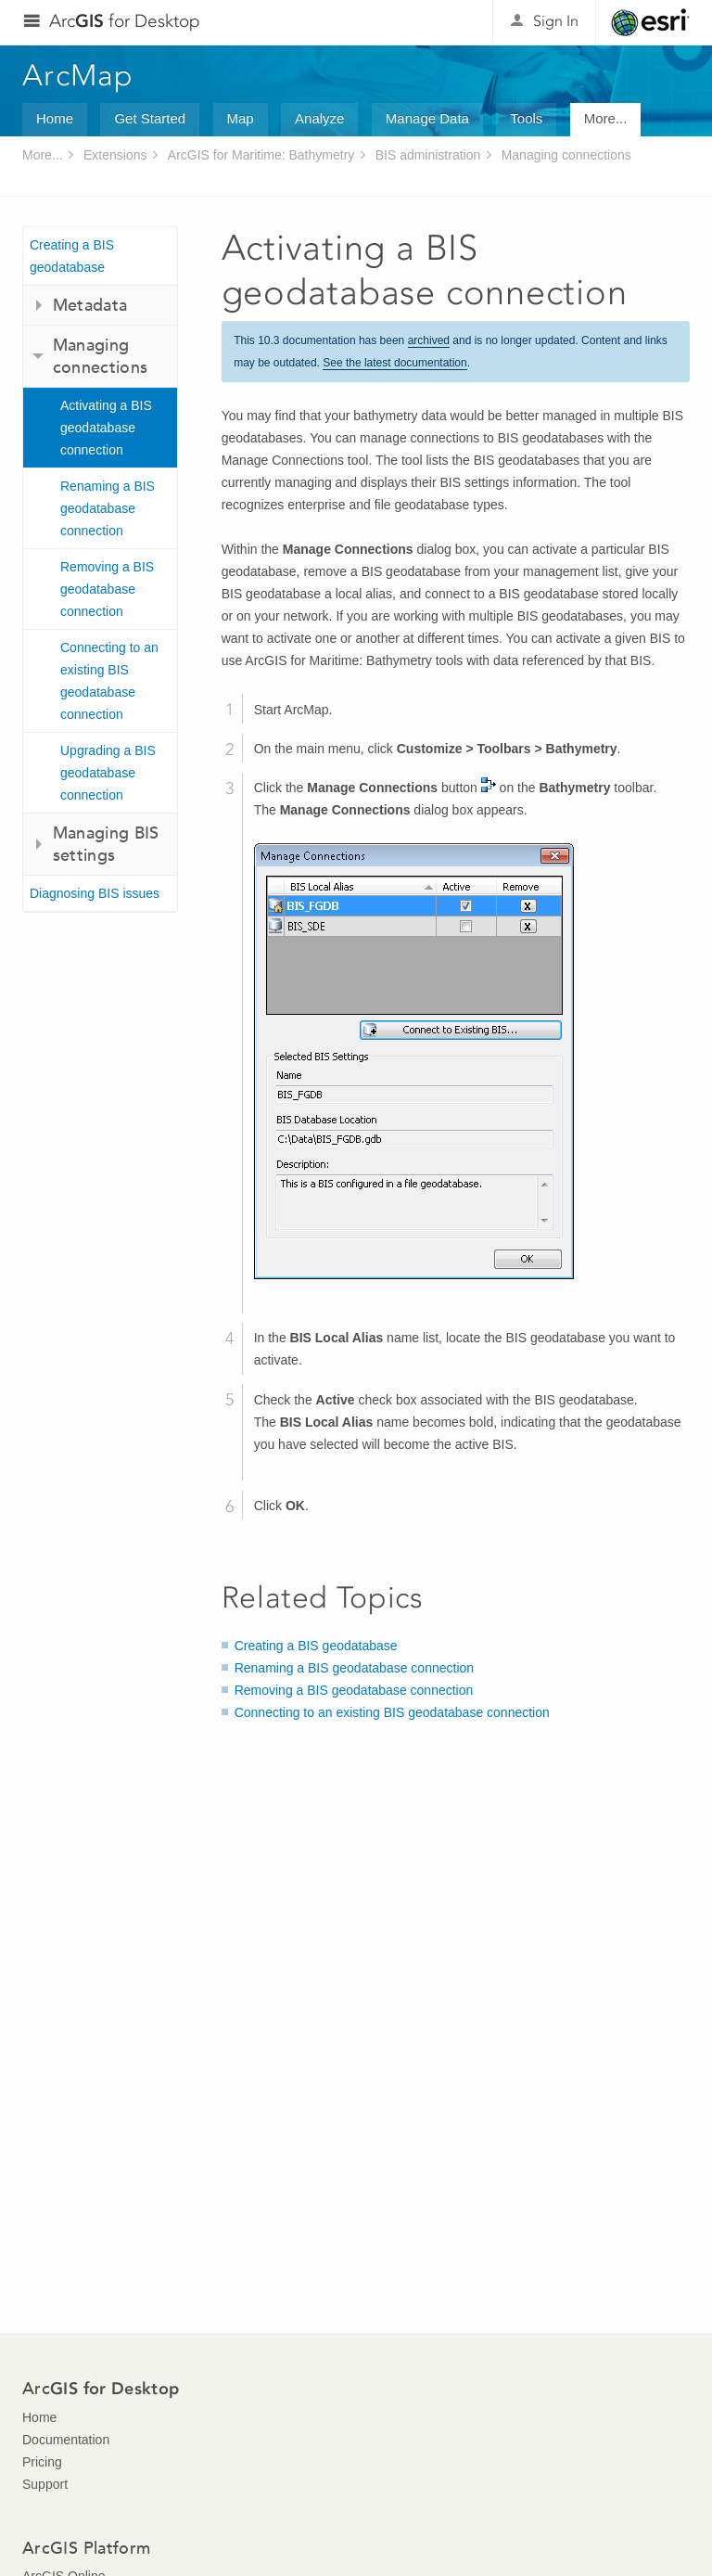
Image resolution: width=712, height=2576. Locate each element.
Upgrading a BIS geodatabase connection (108, 772)
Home (54, 118)
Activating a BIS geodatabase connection (106, 427)
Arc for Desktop (124, 21)
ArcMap (78, 75)
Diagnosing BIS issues (94, 893)
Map (240, 118)
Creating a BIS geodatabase (72, 256)
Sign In (555, 21)
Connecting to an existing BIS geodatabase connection (109, 681)
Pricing (42, 2461)
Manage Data (427, 118)
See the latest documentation (394, 362)
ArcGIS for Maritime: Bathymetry (261, 154)
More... (606, 118)
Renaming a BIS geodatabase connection (107, 508)
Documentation (65, 2439)
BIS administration (428, 154)
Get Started (149, 118)
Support (45, 2484)
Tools (526, 118)
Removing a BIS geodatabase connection (107, 589)
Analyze (319, 118)
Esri (650, 22)
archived (429, 340)
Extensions (114, 154)
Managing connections (566, 154)
